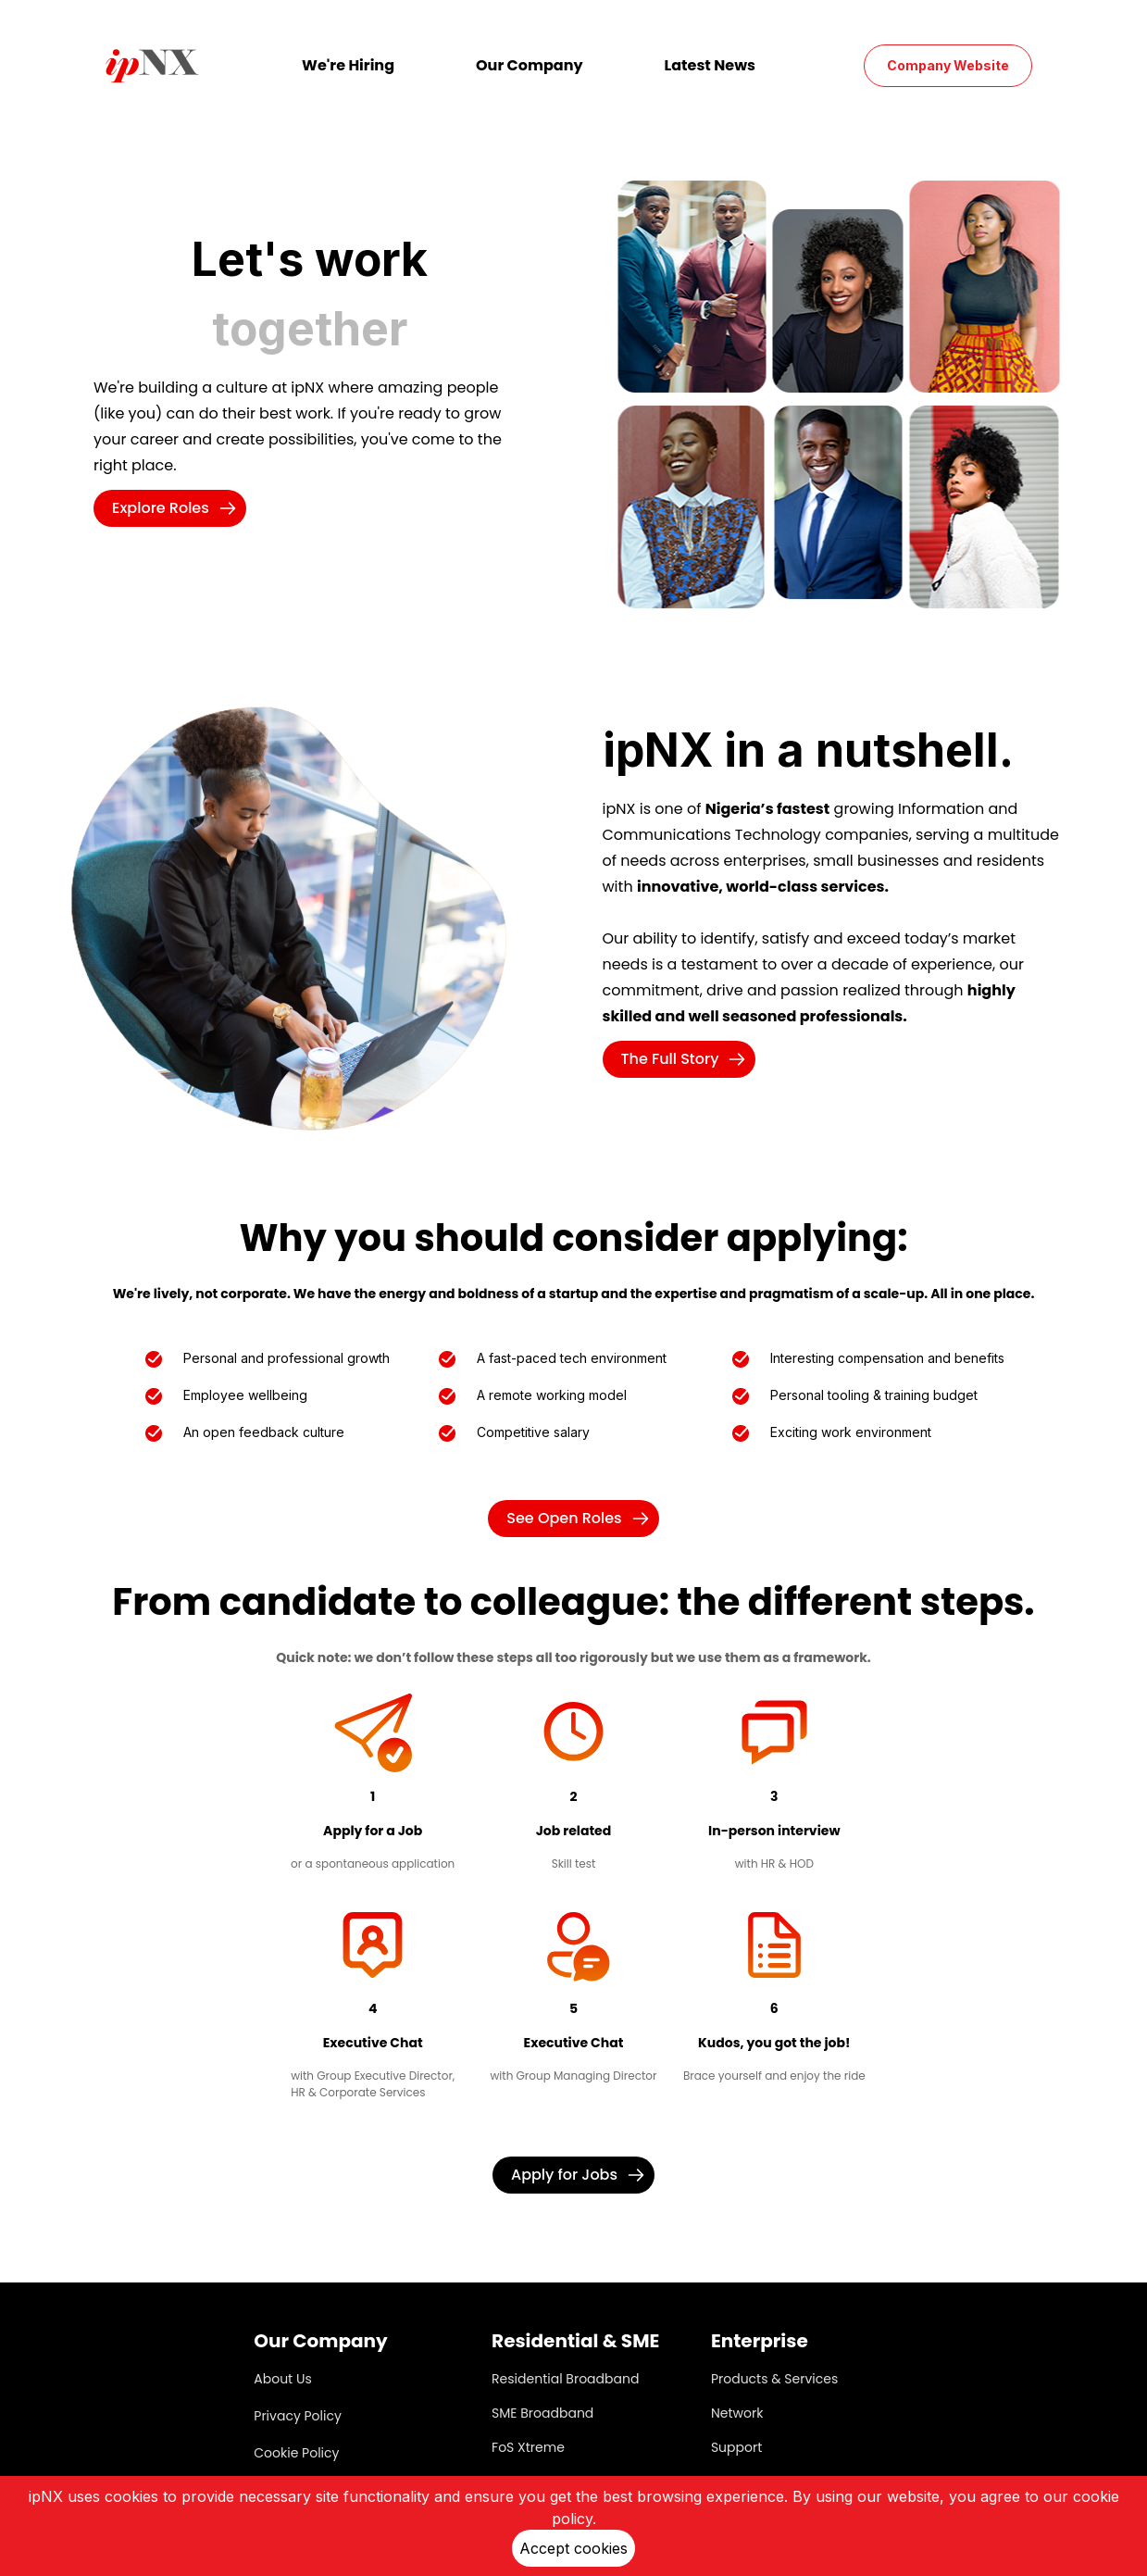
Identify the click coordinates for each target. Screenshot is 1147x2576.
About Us (282, 2379)
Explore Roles (179, 508)
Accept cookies (573, 2548)
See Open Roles (582, 1518)
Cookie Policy (296, 2453)
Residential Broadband (565, 2379)
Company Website (948, 65)
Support (736, 2447)
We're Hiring (348, 65)
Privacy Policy (298, 2416)
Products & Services (774, 2379)
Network (737, 2413)
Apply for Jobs (583, 2174)
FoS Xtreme (528, 2447)
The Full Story (688, 1058)
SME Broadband (542, 2413)
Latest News (710, 65)
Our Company (529, 65)
